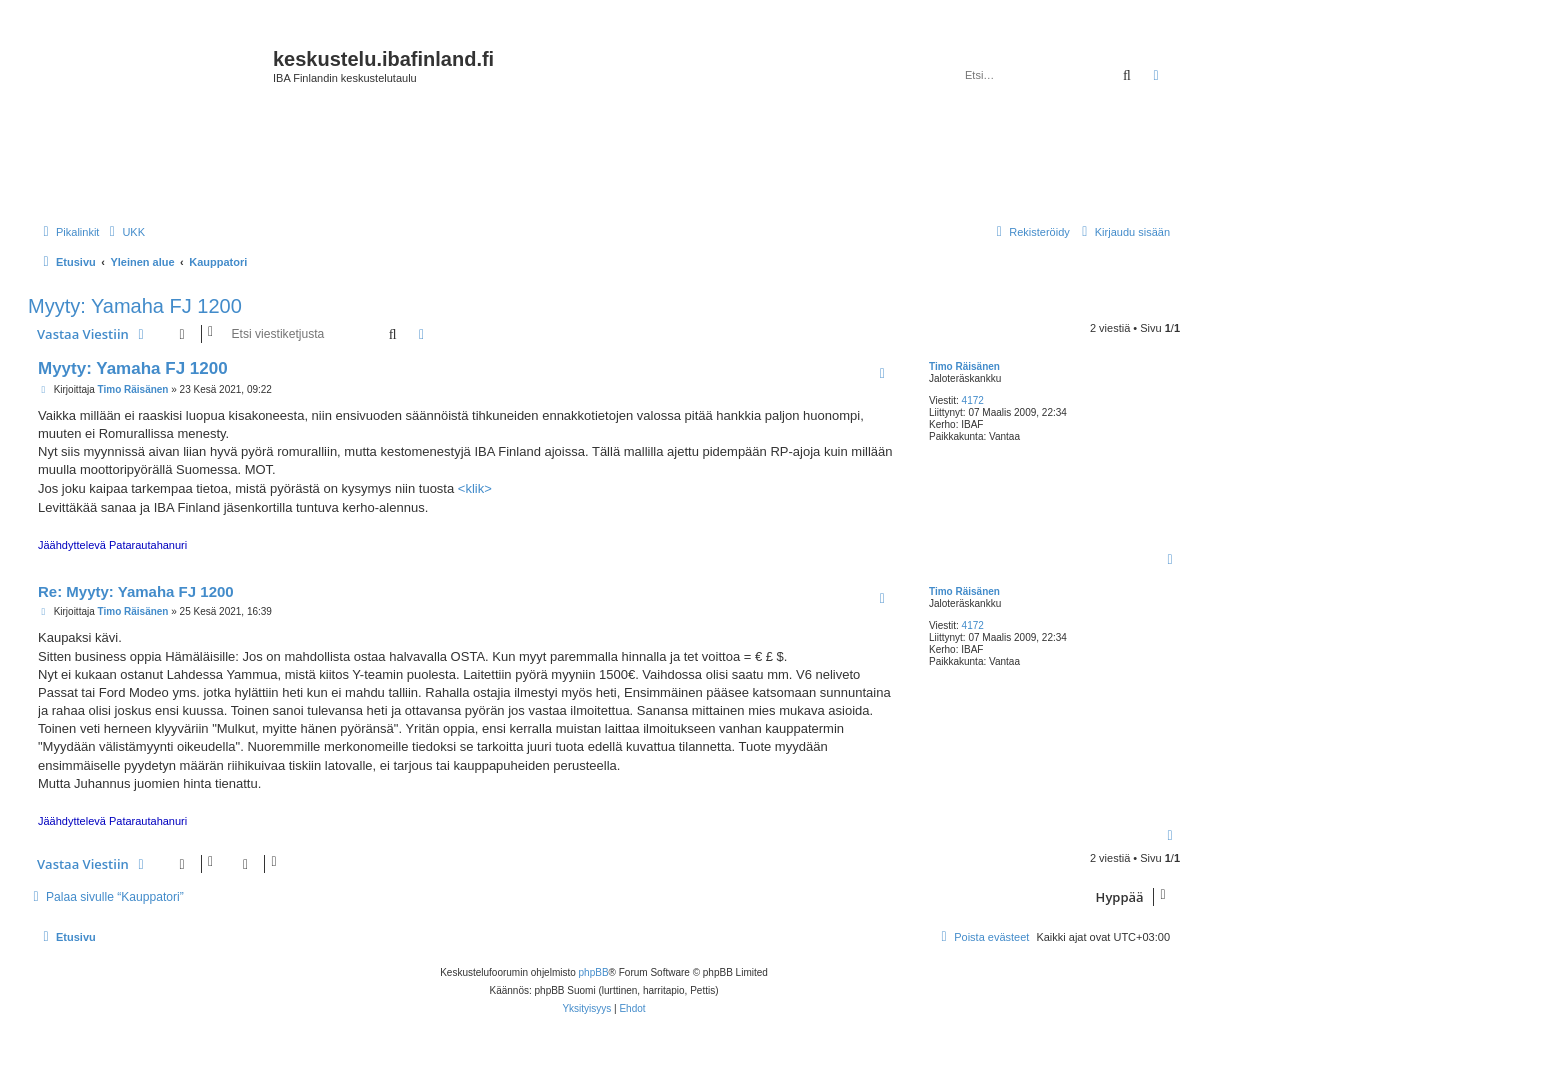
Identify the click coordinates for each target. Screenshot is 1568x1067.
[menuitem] (124, 232)
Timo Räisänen (964, 366)
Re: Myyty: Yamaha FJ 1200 (136, 591)
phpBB (594, 972)
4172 (973, 400)
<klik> (475, 488)
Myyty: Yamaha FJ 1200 (135, 306)
